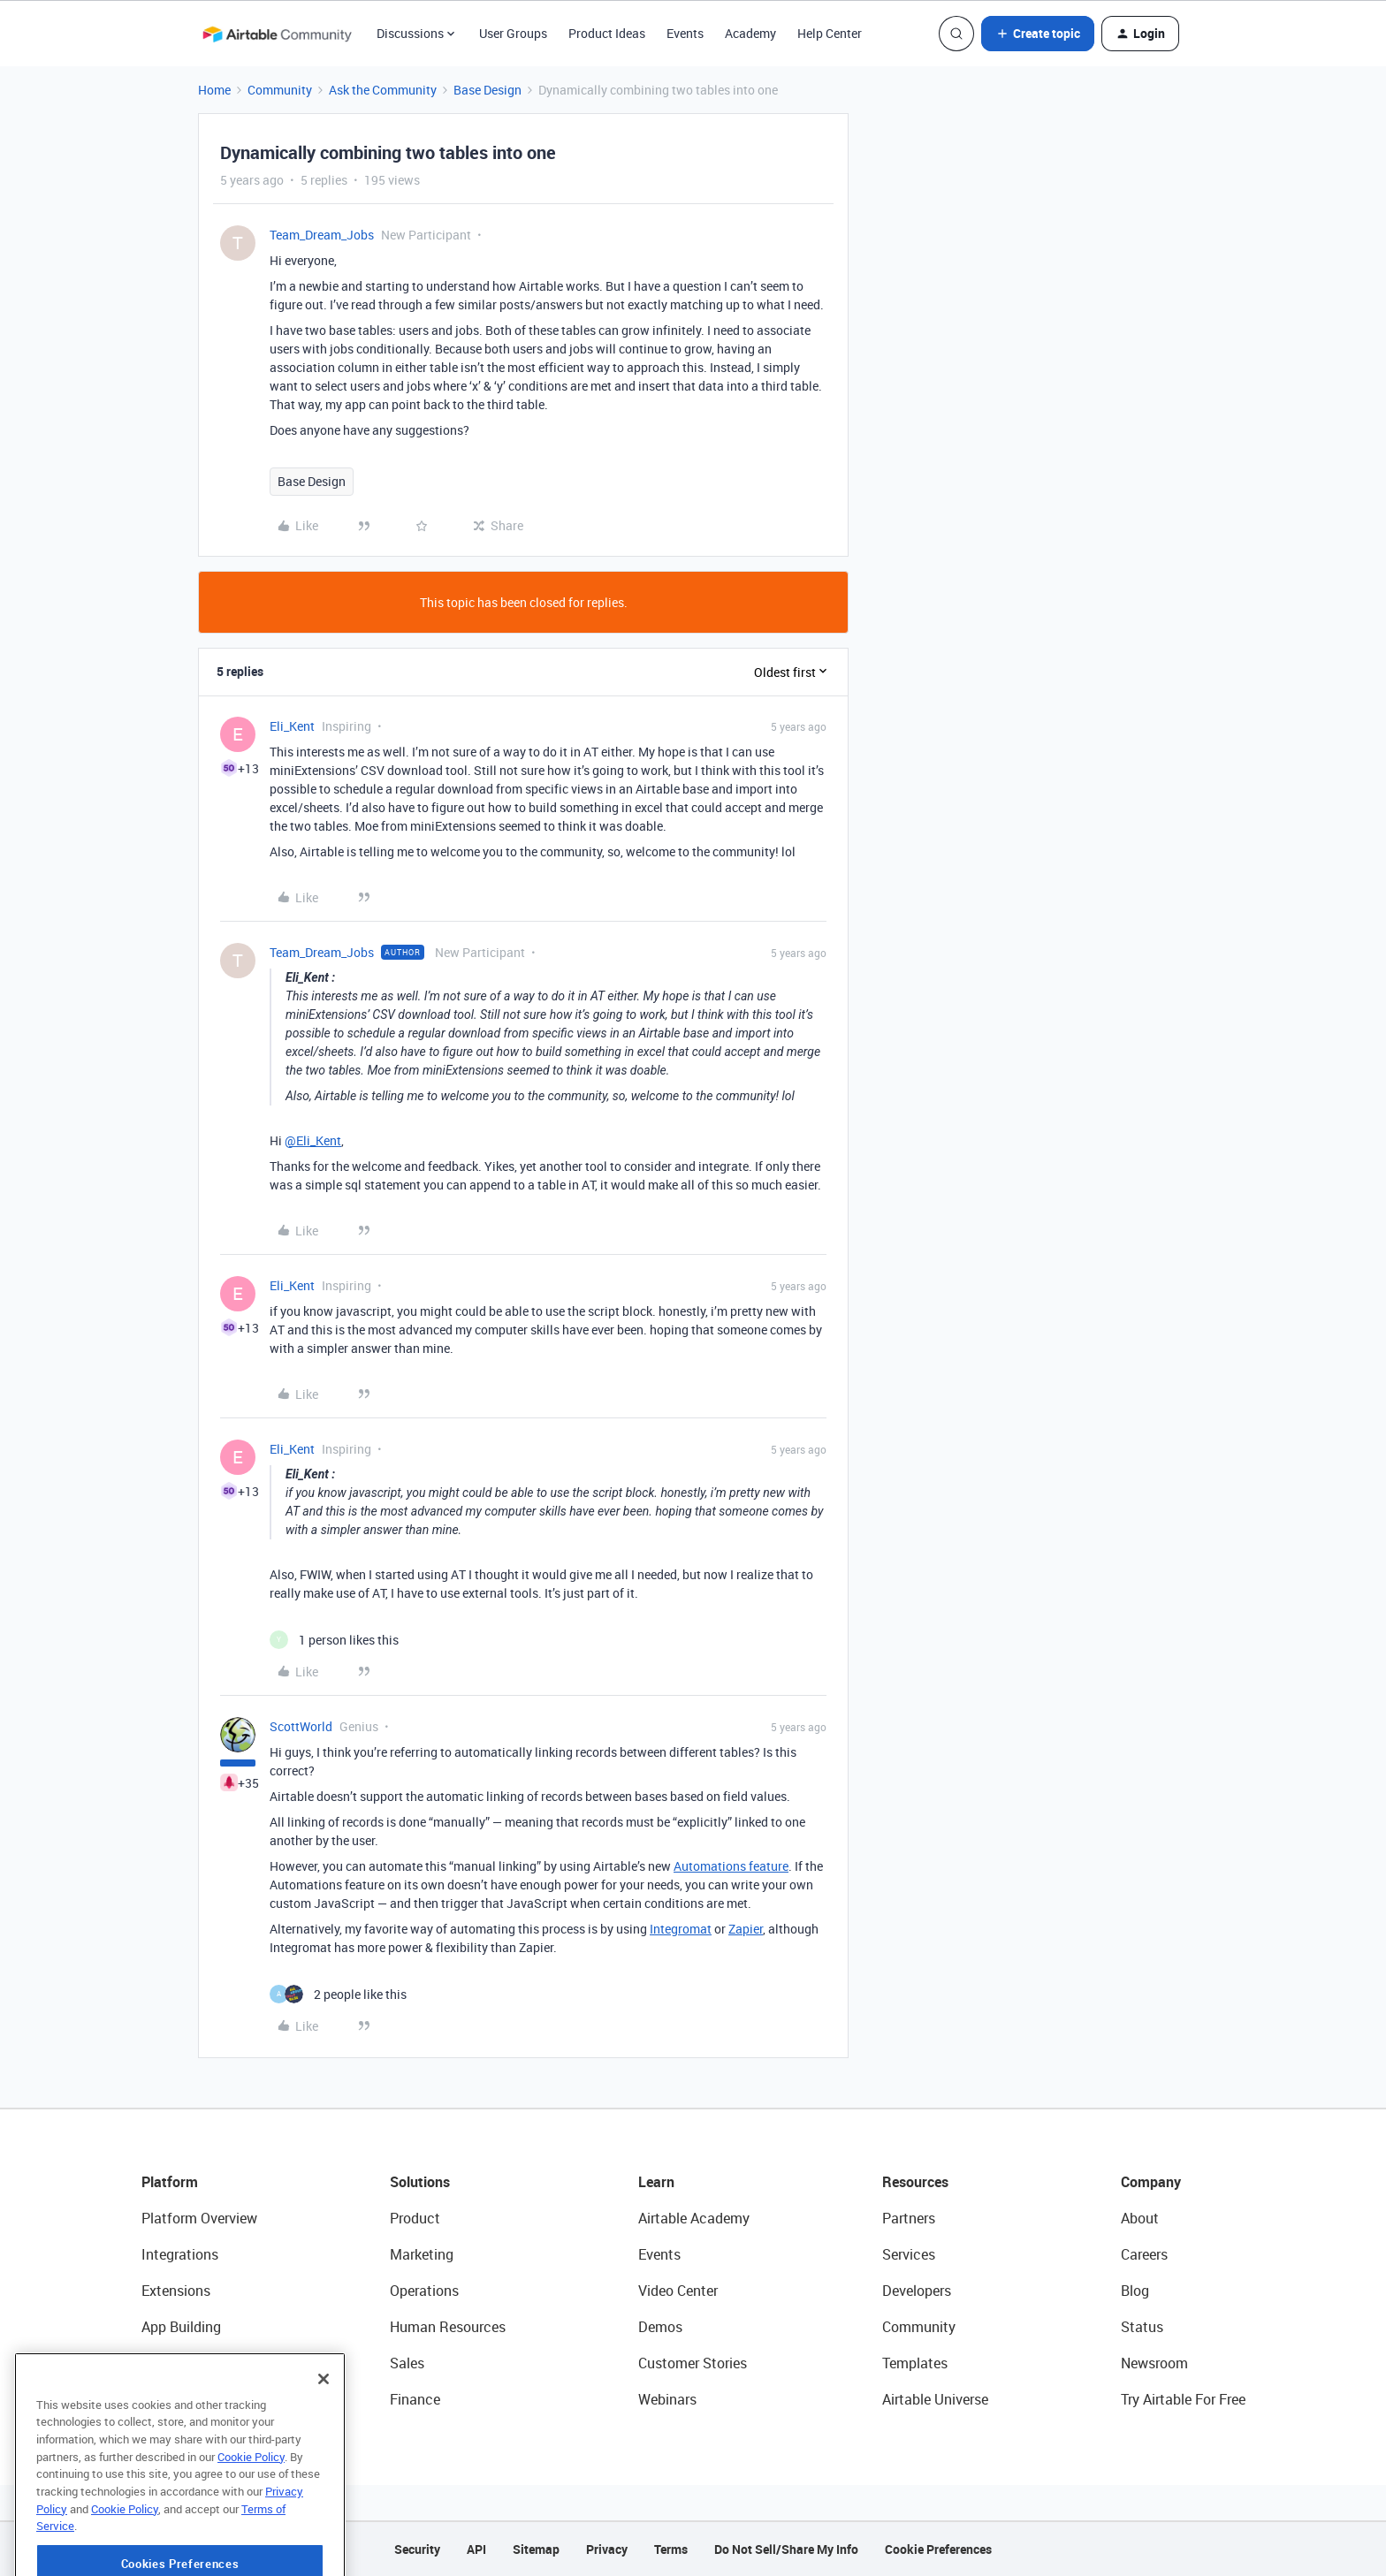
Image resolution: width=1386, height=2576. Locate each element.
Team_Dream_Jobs (322, 234)
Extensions (175, 2290)
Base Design (487, 89)
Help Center (829, 33)
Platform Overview (199, 2218)
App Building (181, 2327)
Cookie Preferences (938, 2549)
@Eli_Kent (313, 1140)
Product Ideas (606, 33)
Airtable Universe (935, 2399)
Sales (407, 2363)
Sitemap (536, 2549)
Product (415, 2218)
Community (280, 89)
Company (1151, 2182)
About (1140, 2218)
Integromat (681, 1928)
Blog (1135, 2290)
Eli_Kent (292, 726)
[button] (1037, 33)
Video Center (678, 2290)
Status (1142, 2327)
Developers (916, 2290)
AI (148, 2363)
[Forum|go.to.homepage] (276, 33)
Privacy (607, 2549)
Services (908, 2254)
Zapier (745, 1928)
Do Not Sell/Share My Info (786, 2549)
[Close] (323, 2439)
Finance (415, 2399)
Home (214, 89)
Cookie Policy (251, 2518)
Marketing (421, 2254)
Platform (169, 2182)
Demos (660, 2327)
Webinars (667, 2399)
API (476, 2549)
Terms (671, 2549)
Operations (424, 2290)
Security (417, 2549)
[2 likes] (338, 1994)
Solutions (420, 2182)
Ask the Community (383, 89)
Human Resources (448, 2327)
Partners (908, 2218)
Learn (656, 2182)
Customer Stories (692, 2363)
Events (685, 33)
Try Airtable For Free (1183, 2399)
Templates (915, 2363)
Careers (1144, 2254)
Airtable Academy (694, 2218)
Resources (915, 2182)
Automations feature (731, 1866)
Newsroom (1154, 2363)
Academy (750, 33)
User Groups (513, 33)
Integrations (179, 2254)
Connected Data (192, 2399)
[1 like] (334, 1639)
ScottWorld (301, 1726)
